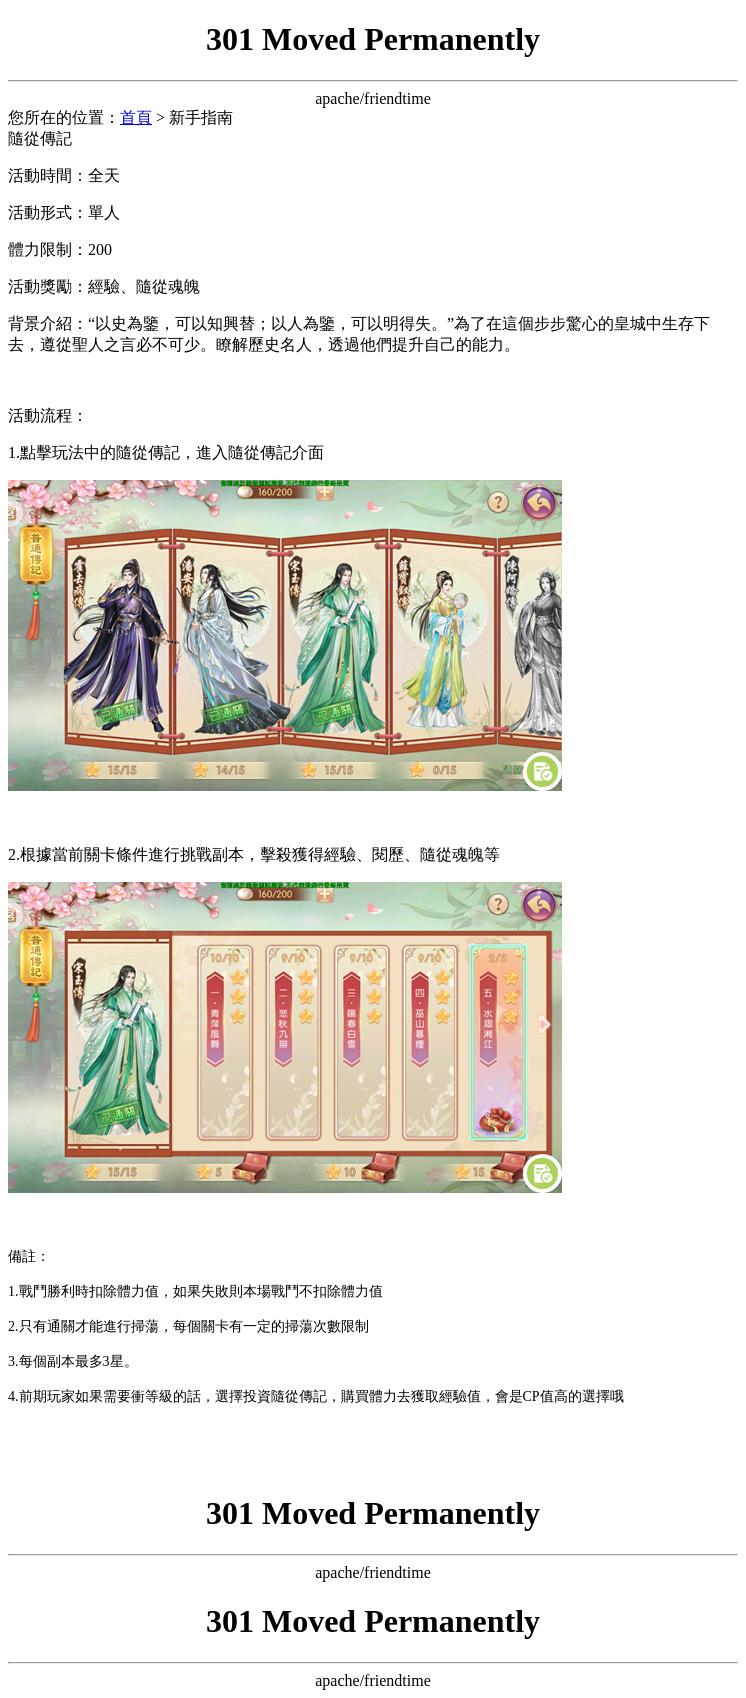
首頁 (136, 117)
